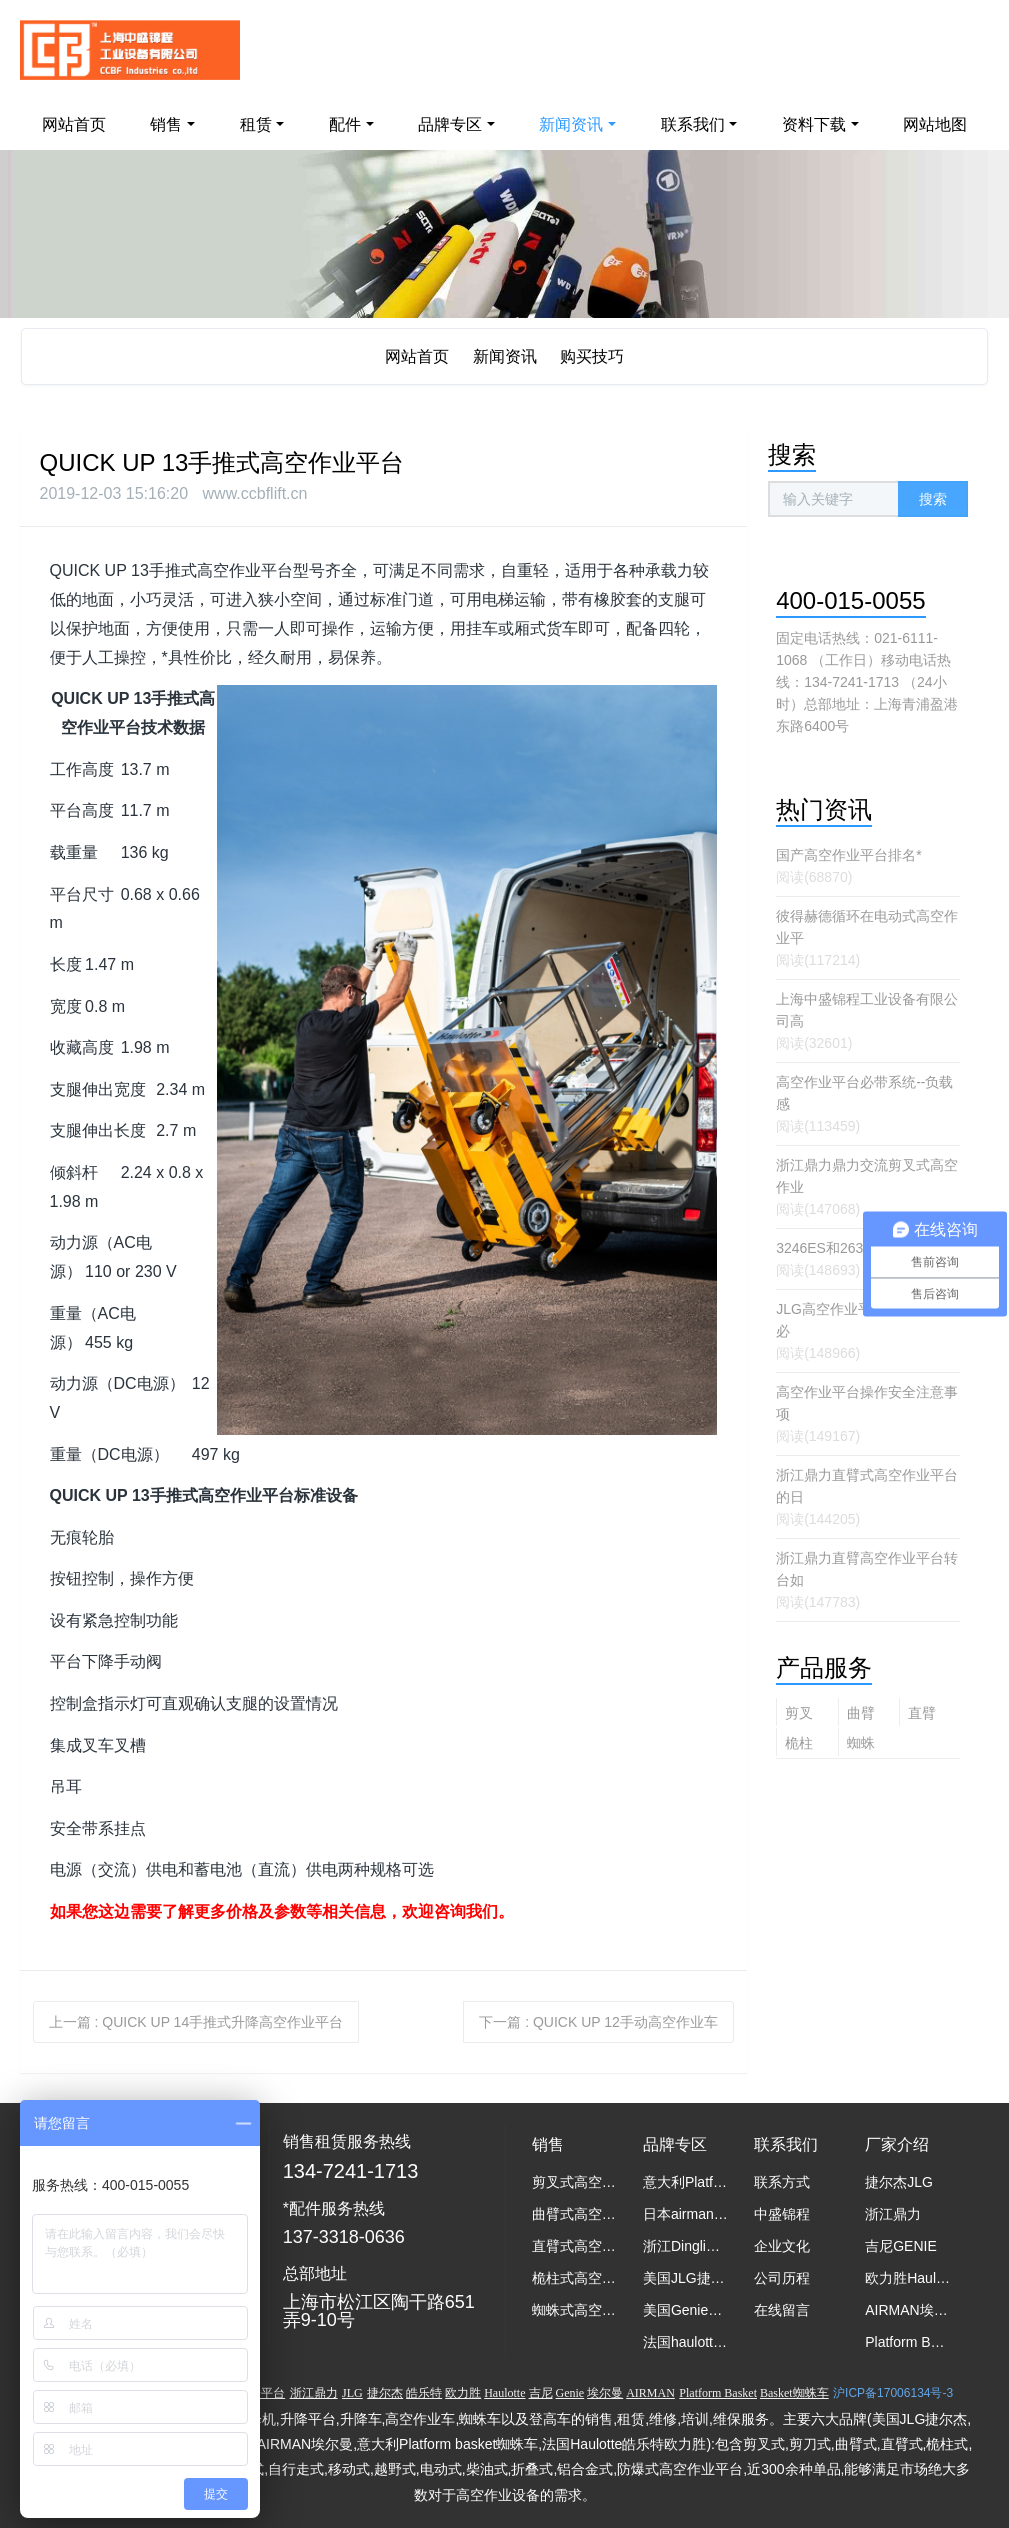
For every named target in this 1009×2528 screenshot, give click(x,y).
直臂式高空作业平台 (922, 1715)
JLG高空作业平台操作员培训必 (866, 1320)
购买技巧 (592, 356)
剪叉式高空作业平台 (799, 1715)
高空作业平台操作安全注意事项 (867, 1403)
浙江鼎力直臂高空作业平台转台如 (867, 1569)
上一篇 (196, 2022)
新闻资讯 (505, 356)
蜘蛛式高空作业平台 (861, 1745)
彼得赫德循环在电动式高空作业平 (867, 927)
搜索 (933, 499)
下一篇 (598, 2022)
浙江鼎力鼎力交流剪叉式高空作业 (867, 1176)
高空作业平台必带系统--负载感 (864, 1093)
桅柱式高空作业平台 (799, 1745)
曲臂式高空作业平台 (861, 1715)
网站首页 (74, 124)
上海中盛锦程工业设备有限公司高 (867, 1010)
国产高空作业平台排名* (848, 855)
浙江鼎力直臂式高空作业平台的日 (867, 1486)
